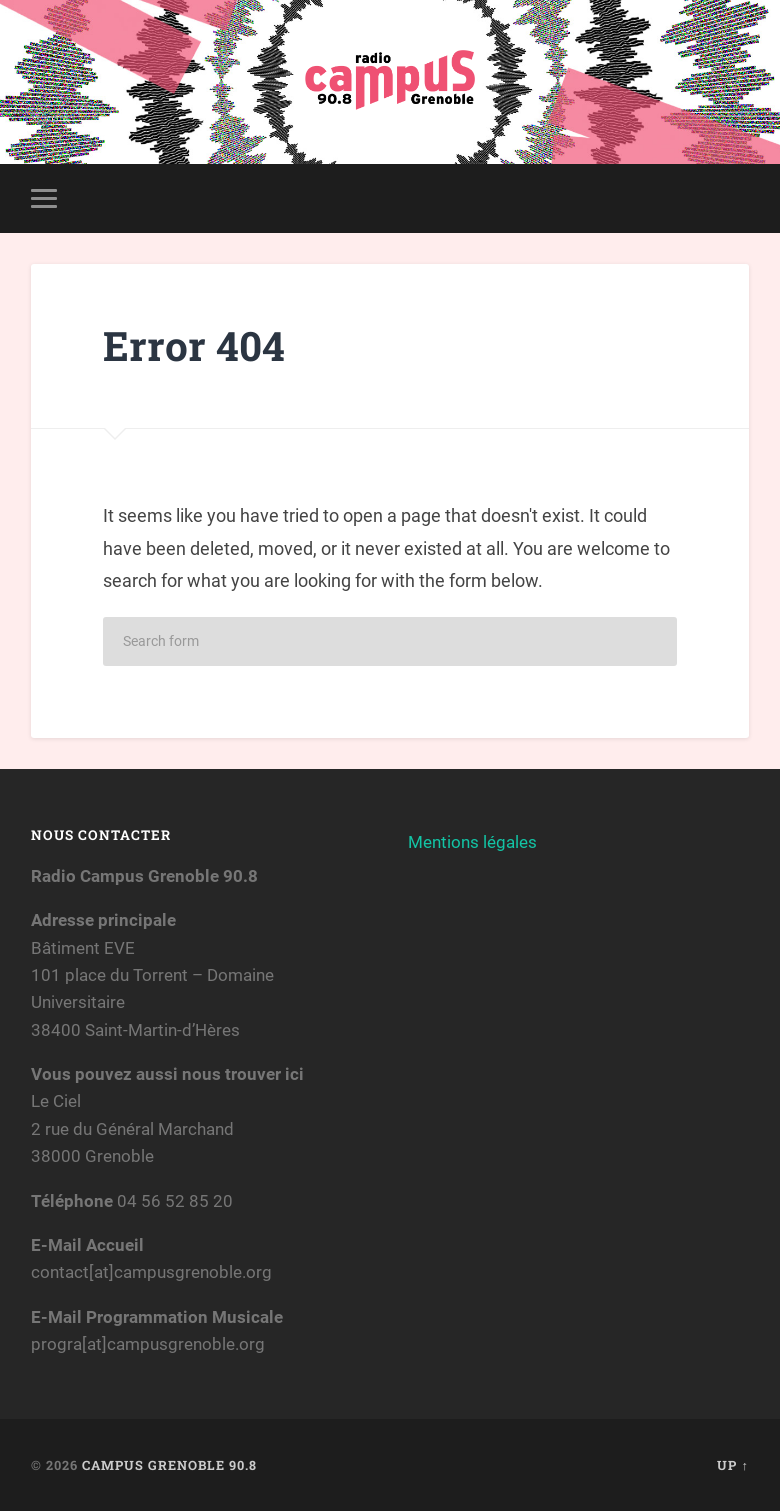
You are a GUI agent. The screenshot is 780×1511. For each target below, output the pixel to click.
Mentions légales (472, 842)
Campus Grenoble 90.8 (169, 1465)
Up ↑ (732, 1465)
